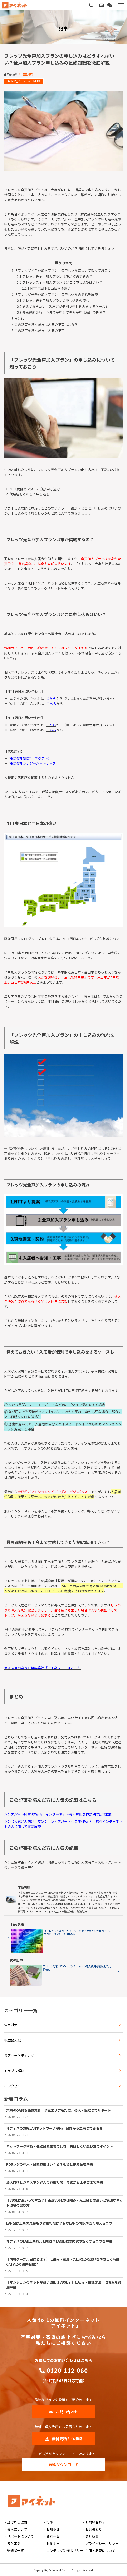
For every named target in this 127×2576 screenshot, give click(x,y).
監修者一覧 (15, 2550)
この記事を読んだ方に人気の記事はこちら (46, 324)
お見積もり (93, 2529)
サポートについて (20, 2536)
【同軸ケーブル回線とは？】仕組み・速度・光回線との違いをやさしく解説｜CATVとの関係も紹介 (64, 2262)
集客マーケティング (19, 2055)
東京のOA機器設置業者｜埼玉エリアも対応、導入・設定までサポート (58, 2110)
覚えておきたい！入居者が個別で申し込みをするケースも (65, 306)
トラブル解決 (14, 2070)
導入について (17, 2529)
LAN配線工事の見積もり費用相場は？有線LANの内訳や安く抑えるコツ (59, 2223)
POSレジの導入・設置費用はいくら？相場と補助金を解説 (49, 2164)
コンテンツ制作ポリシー (64, 2550)
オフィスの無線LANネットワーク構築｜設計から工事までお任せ (54, 2128)
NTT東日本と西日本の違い (50, 288)
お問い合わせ (102, 5)
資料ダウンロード (64, 2464)
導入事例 (13, 2543)
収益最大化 (12, 2040)
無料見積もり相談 (110, 5)
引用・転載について (100, 2550)
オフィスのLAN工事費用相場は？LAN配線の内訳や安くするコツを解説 (59, 2241)
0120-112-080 (91, 6)
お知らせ (53, 2529)
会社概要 (92, 2536)
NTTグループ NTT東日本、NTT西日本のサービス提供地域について (72, 938)
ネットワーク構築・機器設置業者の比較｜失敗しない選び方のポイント (59, 2146)
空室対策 (28, 74)
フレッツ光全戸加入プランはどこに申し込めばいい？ (62, 282)
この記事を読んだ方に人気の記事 (39, 330)
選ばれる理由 (17, 2522)
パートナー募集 (96, 5)
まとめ (19, 318)
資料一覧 (53, 2536)
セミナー (53, 2543)
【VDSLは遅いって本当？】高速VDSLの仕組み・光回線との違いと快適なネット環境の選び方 (64, 2203)
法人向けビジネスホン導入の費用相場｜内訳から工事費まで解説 (54, 2182)
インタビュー (14, 2085)
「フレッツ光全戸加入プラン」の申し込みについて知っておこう (62, 270)
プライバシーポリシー (102, 2543)
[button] (120, 5)
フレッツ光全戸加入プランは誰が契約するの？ (57, 276)
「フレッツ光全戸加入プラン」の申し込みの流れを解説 (56, 294)
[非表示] (67, 263)
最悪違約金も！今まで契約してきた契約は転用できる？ (64, 312)
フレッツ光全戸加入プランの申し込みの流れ (55, 300)
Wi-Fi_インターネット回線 (25, 81)
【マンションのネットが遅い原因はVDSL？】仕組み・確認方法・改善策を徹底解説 (63, 2285)
